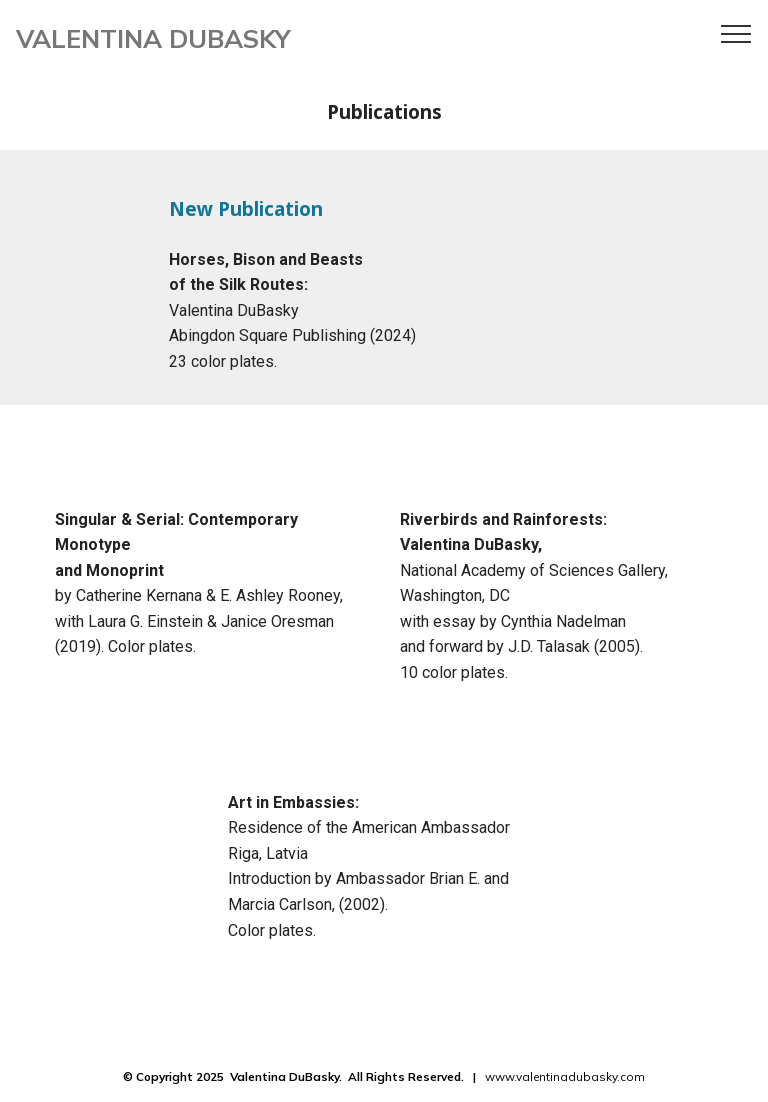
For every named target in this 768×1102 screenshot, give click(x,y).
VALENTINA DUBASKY (153, 38)
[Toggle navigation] (736, 33)
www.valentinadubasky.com (565, 1076)
